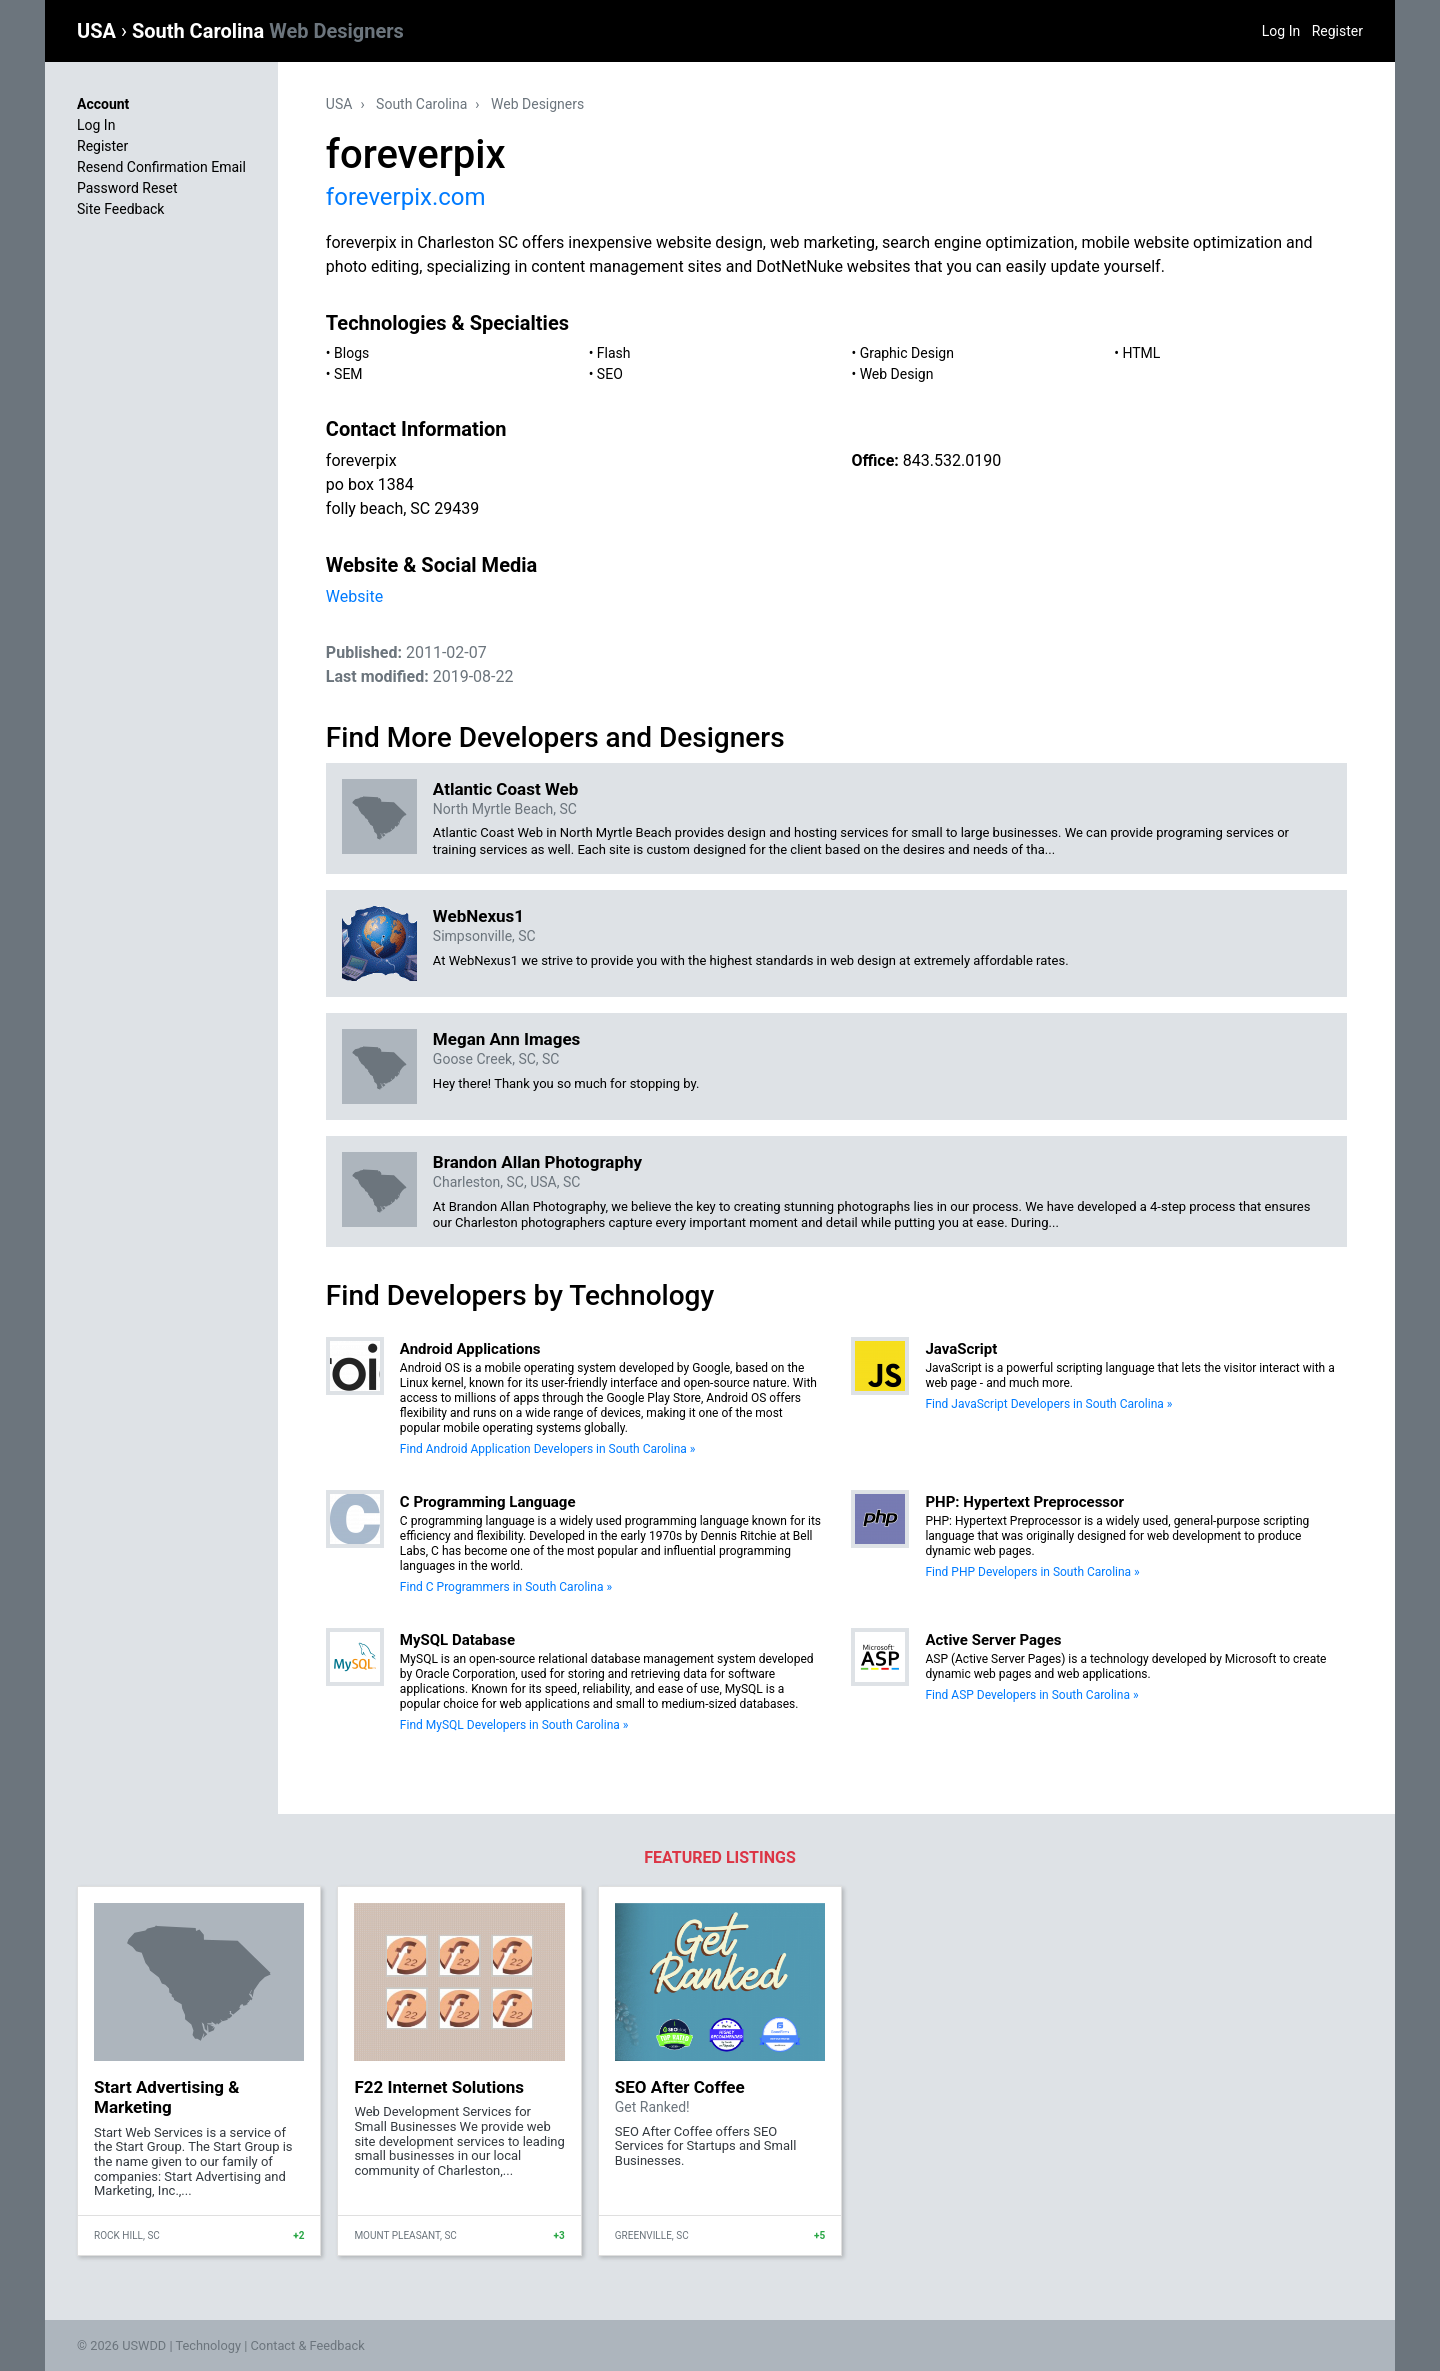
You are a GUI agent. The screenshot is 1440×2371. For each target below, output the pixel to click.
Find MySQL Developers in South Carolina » (514, 1725)
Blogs (351, 353)
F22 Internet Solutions (439, 2087)
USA (99, 31)
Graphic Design (907, 353)
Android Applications (470, 1349)
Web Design (897, 374)
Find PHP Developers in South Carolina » (1032, 1572)
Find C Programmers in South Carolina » (506, 1587)
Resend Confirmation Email (161, 167)
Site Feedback (120, 209)
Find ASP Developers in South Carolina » (1031, 1695)
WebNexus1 (478, 916)
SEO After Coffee (680, 2087)
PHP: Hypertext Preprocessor (1024, 1502)
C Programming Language (488, 1502)
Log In (1281, 31)
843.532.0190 (952, 460)
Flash (614, 353)
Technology (208, 2345)
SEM (348, 374)
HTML (1141, 353)
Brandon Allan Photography (537, 1162)
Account (103, 104)
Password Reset (127, 188)
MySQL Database (457, 1640)
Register (1337, 31)
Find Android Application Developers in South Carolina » (548, 1449)
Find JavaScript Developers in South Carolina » (1048, 1404)
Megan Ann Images (506, 1039)
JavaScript (961, 1349)
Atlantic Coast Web (505, 789)
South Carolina (268, 31)
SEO (610, 374)
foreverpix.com (406, 197)
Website (354, 596)
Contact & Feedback (308, 2345)
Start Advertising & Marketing (166, 2097)
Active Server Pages (993, 1640)
